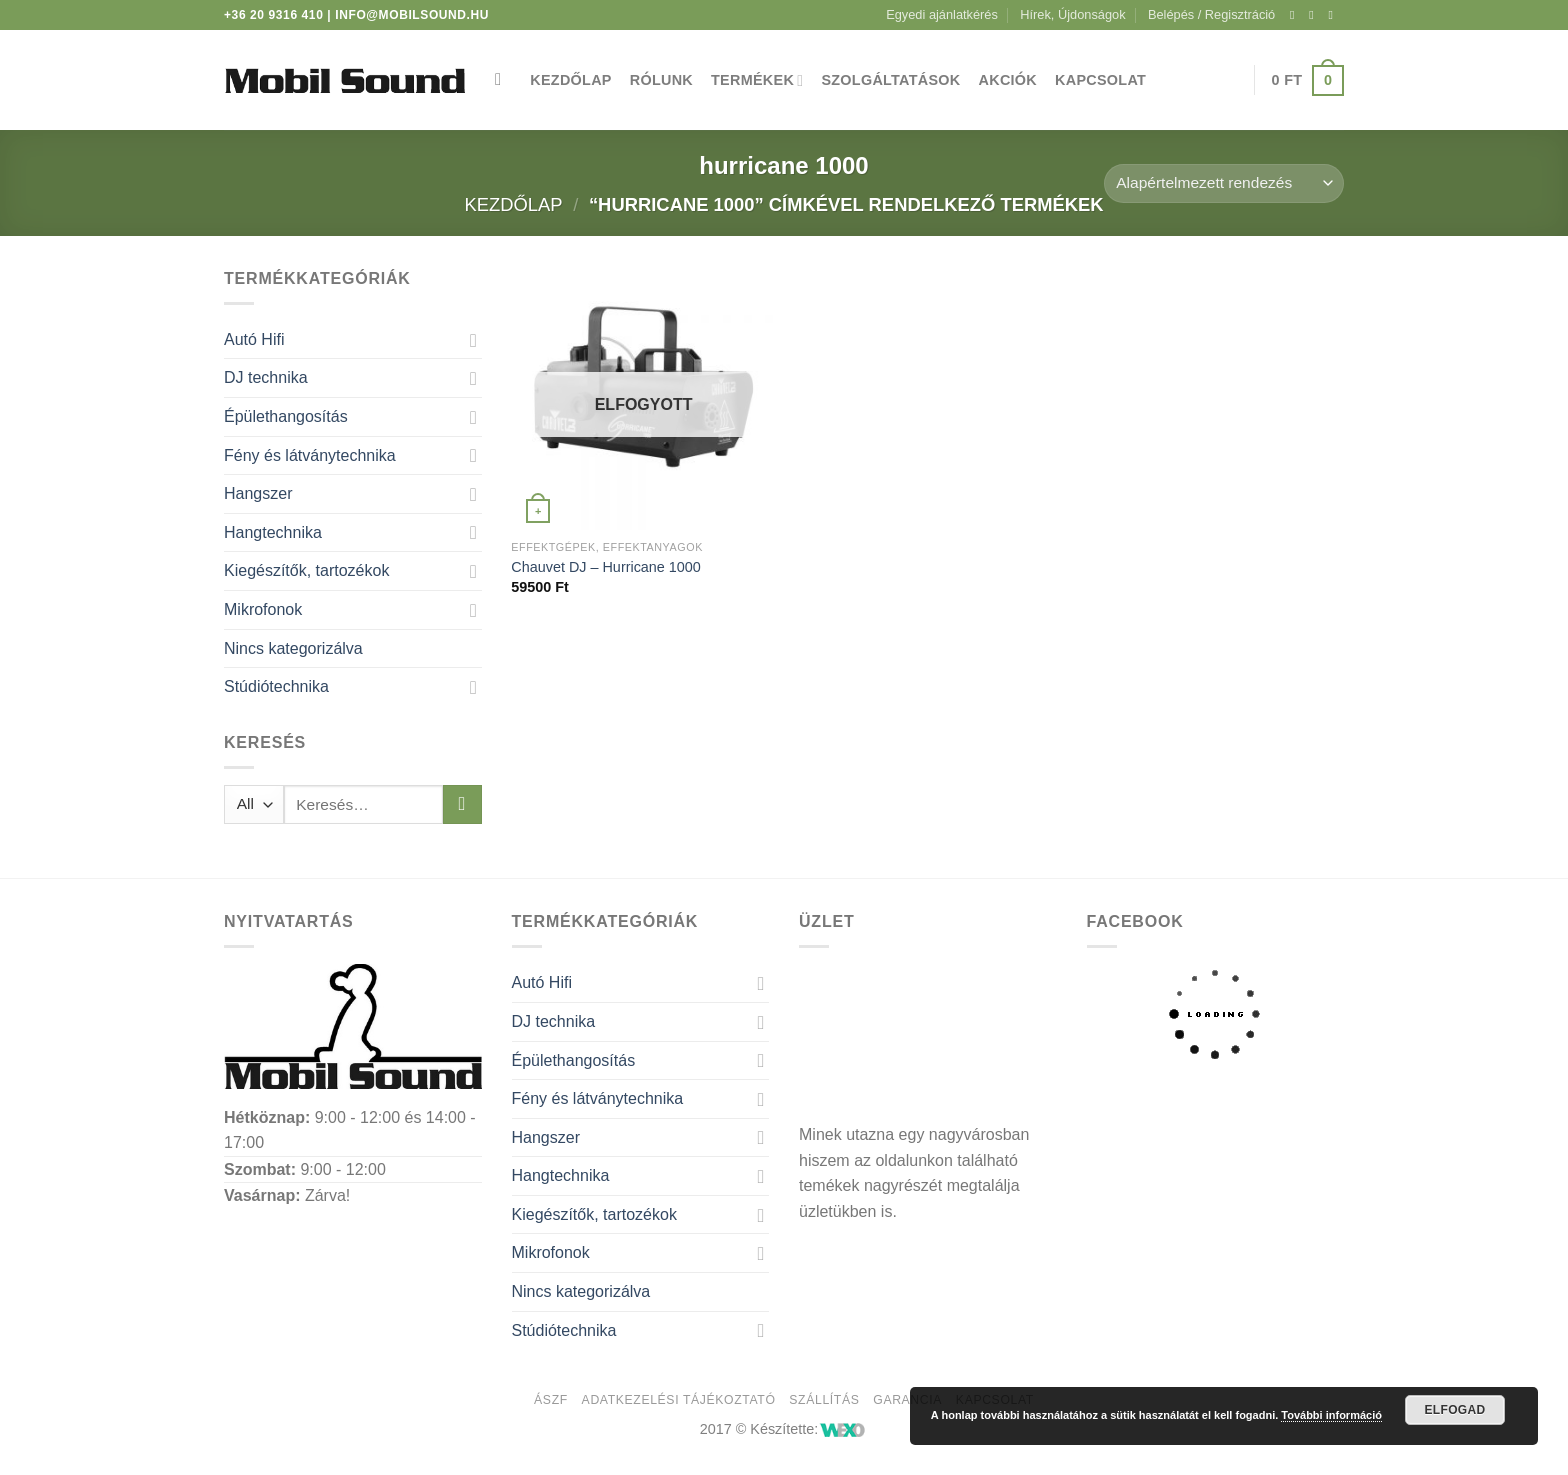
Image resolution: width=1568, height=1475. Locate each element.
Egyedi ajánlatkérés (942, 14)
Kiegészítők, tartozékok (306, 570)
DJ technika (266, 377)
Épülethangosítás (286, 416)
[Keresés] (503, 80)
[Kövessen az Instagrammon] (1315, 15)
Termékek (757, 80)
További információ (1331, 1415)
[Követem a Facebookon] (1296, 15)
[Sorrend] (1224, 183)
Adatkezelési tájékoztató (679, 1400)
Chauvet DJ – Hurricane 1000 (606, 567)
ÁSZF (551, 1400)
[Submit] (462, 804)
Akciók (1008, 80)
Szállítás (824, 1400)
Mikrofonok (263, 609)
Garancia (907, 1400)
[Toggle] (474, 340)
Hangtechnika (273, 532)
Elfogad (1454, 1410)
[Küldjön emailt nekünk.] (1334, 15)
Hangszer (258, 493)
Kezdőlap (570, 80)
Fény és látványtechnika (310, 455)
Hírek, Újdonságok (1072, 14)
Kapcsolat (1100, 80)
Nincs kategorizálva (293, 648)
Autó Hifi (254, 339)
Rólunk (661, 80)
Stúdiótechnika (276, 686)
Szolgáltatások (890, 80)
